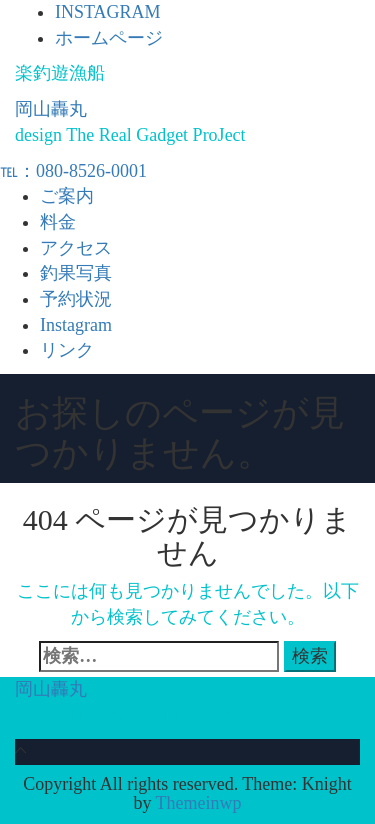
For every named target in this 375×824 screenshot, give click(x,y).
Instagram (76, 325)
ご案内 (67, 196)
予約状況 (76, 299)
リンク (67, 350)
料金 (58, 222)
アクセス (76, 248)
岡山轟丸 (51, 109)
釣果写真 (76, 273)
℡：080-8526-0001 (73, 171)
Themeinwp (199, 803)
